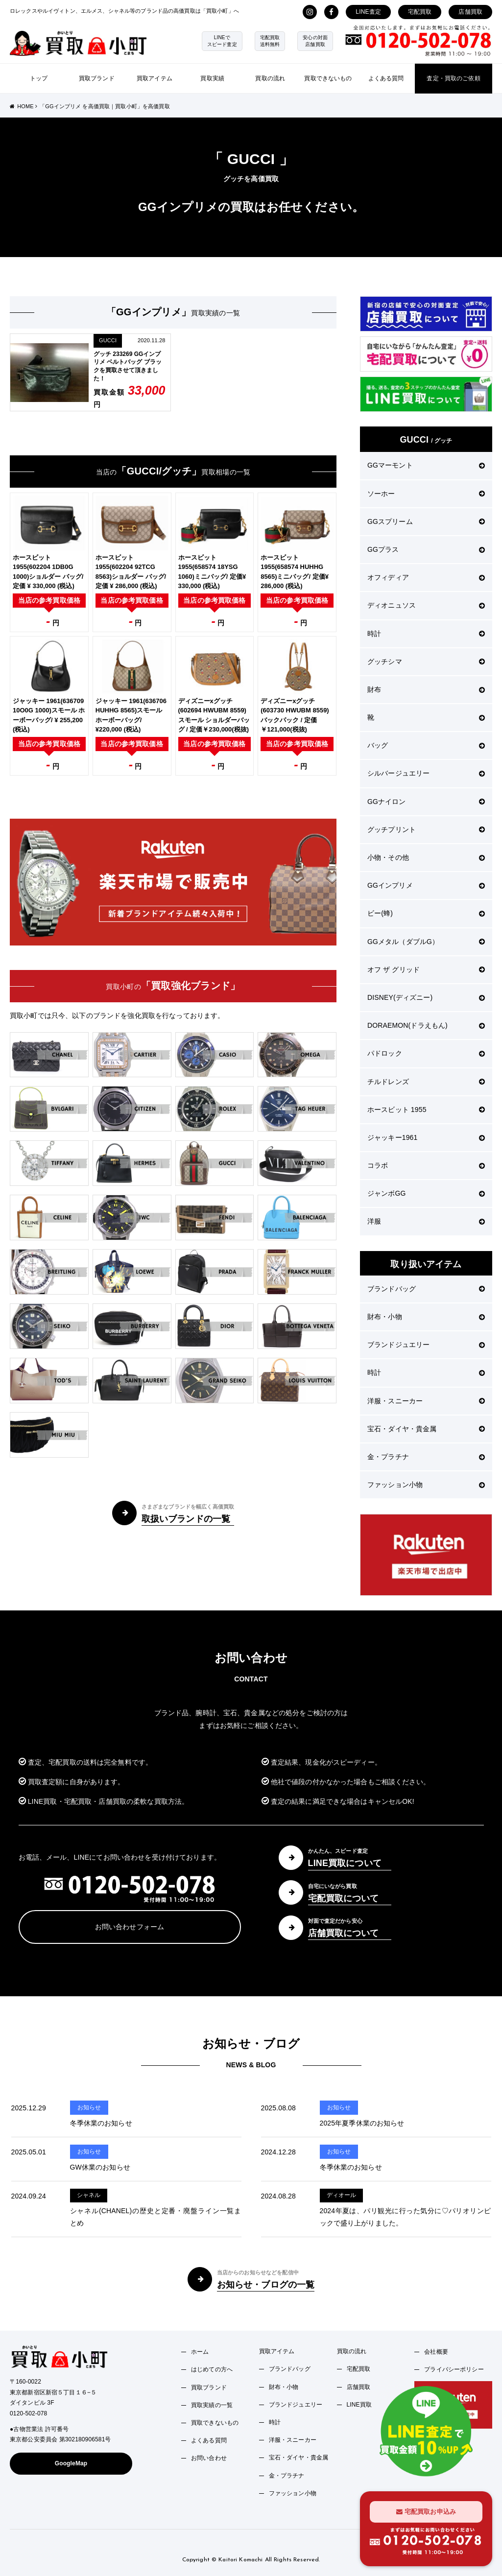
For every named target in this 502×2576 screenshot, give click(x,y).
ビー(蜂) (426, 913)
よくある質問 (386, 78)
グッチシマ (426, 661)
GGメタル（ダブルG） (426, 941)
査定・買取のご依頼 (453, 78)
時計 (426, 634)
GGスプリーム (426, 521)
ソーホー (426, 493)
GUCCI (108, 340)
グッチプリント (426, 829)
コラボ (426, 1165)
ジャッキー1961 (426, 1137)
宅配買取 (420, 11)
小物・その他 (426, 857)
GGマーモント (426, 465)
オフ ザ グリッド (426, 969)
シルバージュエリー (426, 773)
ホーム (200, 2351)
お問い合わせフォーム (129, 1927)
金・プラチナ (426, 1457)
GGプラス (426, 549)
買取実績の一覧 (212, 2405)
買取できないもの (328, 78)
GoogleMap (71, 2463)
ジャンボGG (426, 1193)
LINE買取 (359, 2404)
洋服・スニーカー (426, 1401)
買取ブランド (97, 78)
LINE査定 (368, 11)
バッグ (426, 745)
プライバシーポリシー (453, 2369)
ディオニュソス (426, 605)
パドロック (426, 1053)
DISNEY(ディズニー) (426, 997)
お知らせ (89, 2107)
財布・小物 (426, 1317)
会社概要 (436, 2351)
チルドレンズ (426, 1082)
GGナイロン (426, 801)
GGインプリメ (426, 885)
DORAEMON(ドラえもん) (426, 1025)
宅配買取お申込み (426, 2511)
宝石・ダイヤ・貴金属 (426, 1429)
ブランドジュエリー (426, 1344)
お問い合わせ (209, 2458)
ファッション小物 (426, 1485)
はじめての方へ (212, 2369)
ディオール (342, 2195)
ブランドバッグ (426, 1289)
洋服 (426, 1221)
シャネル (89, 2195)
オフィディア (426, 577)
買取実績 (212, 78)
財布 (426, 689)
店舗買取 (470, 11)
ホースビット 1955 (426, 1109)
